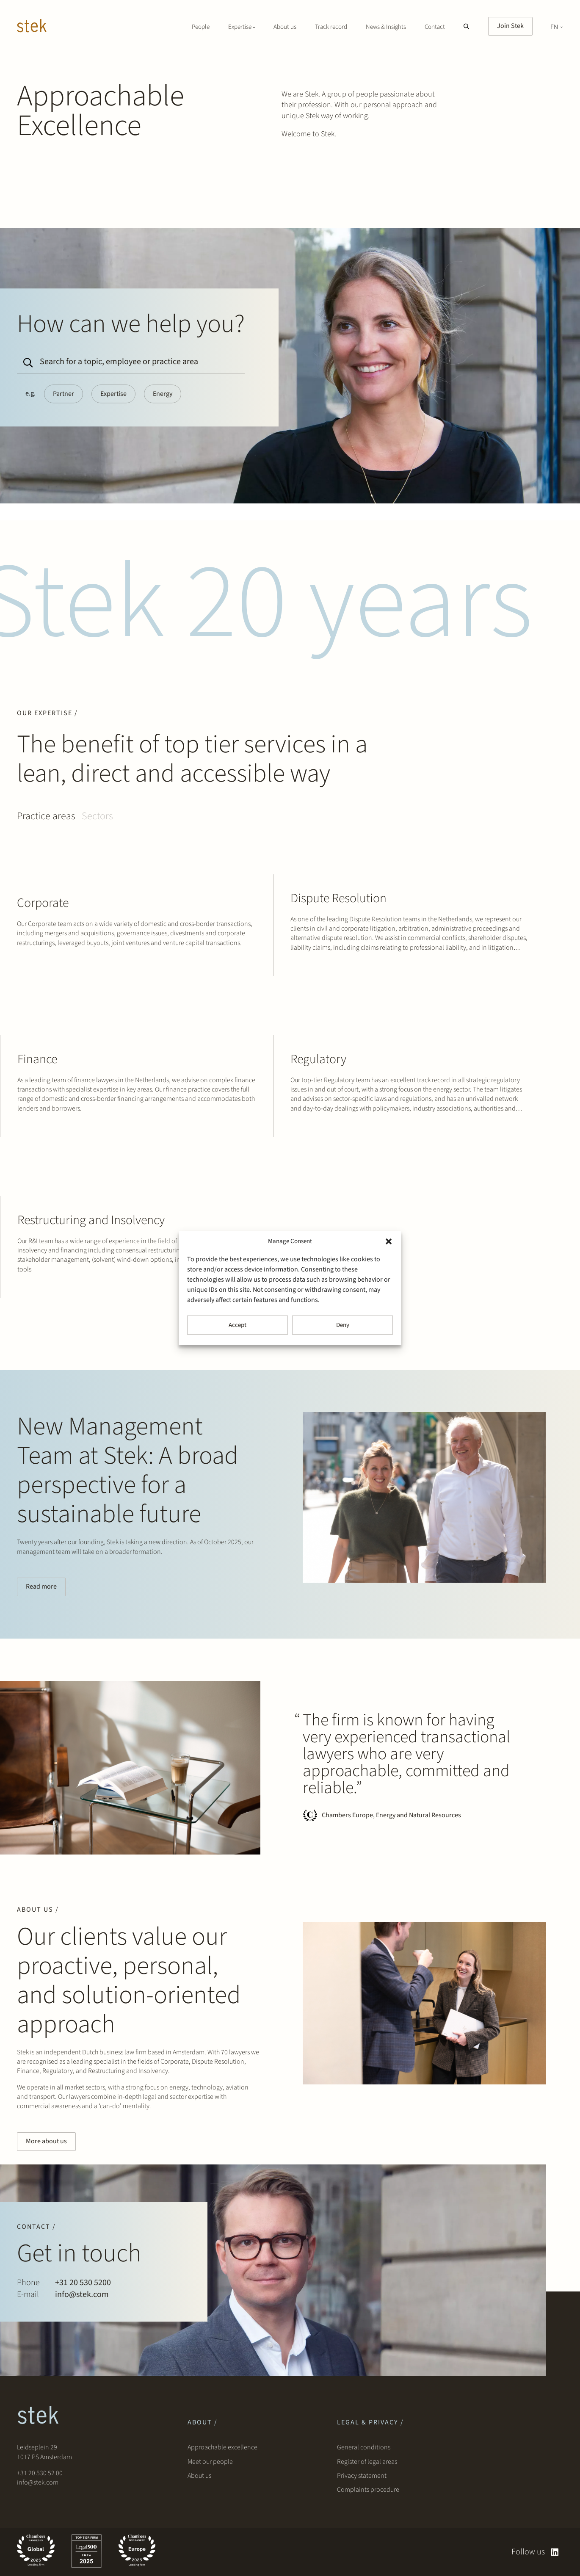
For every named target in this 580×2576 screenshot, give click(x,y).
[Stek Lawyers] (31, 27)
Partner (63, 393)
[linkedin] (555, 2552)
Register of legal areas (367, 2461)
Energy (162, 393)
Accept (237, 1325)
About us (284, 26)
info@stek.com (37, 2482)
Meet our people (210, 2461)
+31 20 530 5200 (83, 2283)
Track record (331, 26)
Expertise (113, 393)
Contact (435, 26)
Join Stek (510, 25)
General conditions (363, 2447)
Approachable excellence (222, 2447)
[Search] (26, 359)
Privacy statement (362, 2475)
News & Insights (386, 26)
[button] (388, 1241)
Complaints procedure (368, 2489)
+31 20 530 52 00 (40, 2473)
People (201, 26)
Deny (342, 1325)
